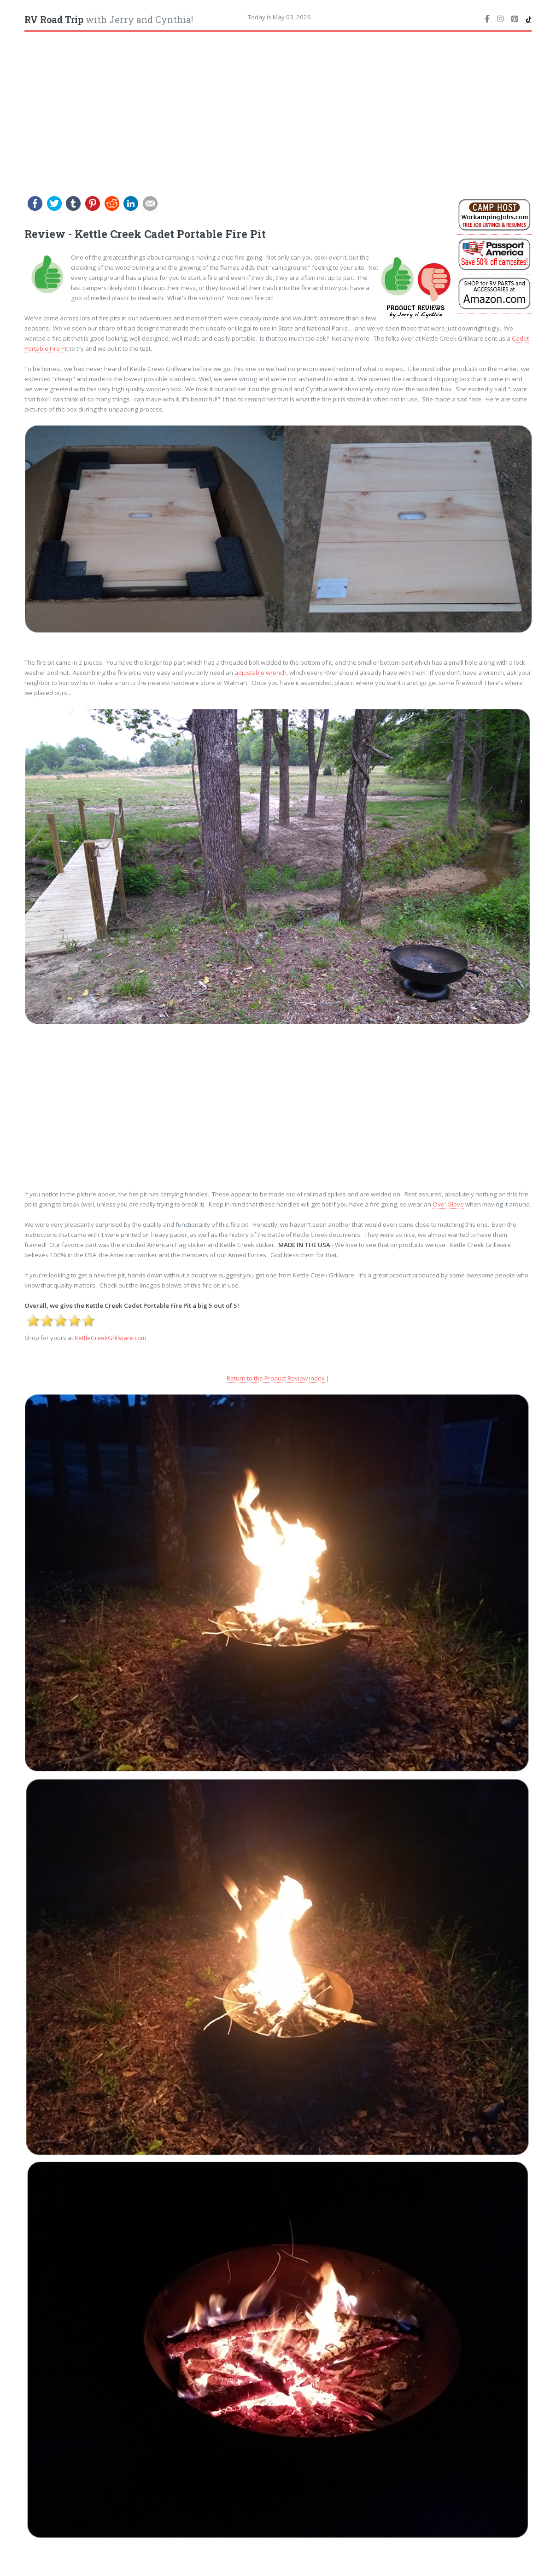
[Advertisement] (278, 106)
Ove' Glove (448, 1204)
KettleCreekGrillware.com (110, 1338)
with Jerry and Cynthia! (108, 19)
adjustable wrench (260, 672)
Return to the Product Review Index (276, 1378)
